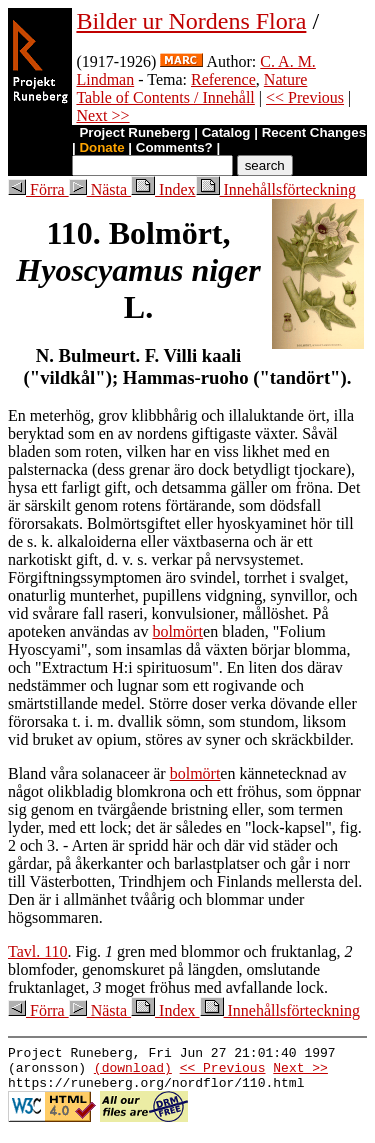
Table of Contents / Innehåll (165, 97)
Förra (38, 189)
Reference (223, 79)
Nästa (100, 189)
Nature (286, 79)
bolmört (177, 631)
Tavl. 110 (38, 951)
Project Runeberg (134, 132)
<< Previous (305, 97)
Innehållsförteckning (276, 189)
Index (163, 189)
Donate (101, 147)
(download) (133, 1073)
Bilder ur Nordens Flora (191, 21)
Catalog (226, 132)
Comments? (174, 147)
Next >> (102, 115)
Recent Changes (314, 132)
